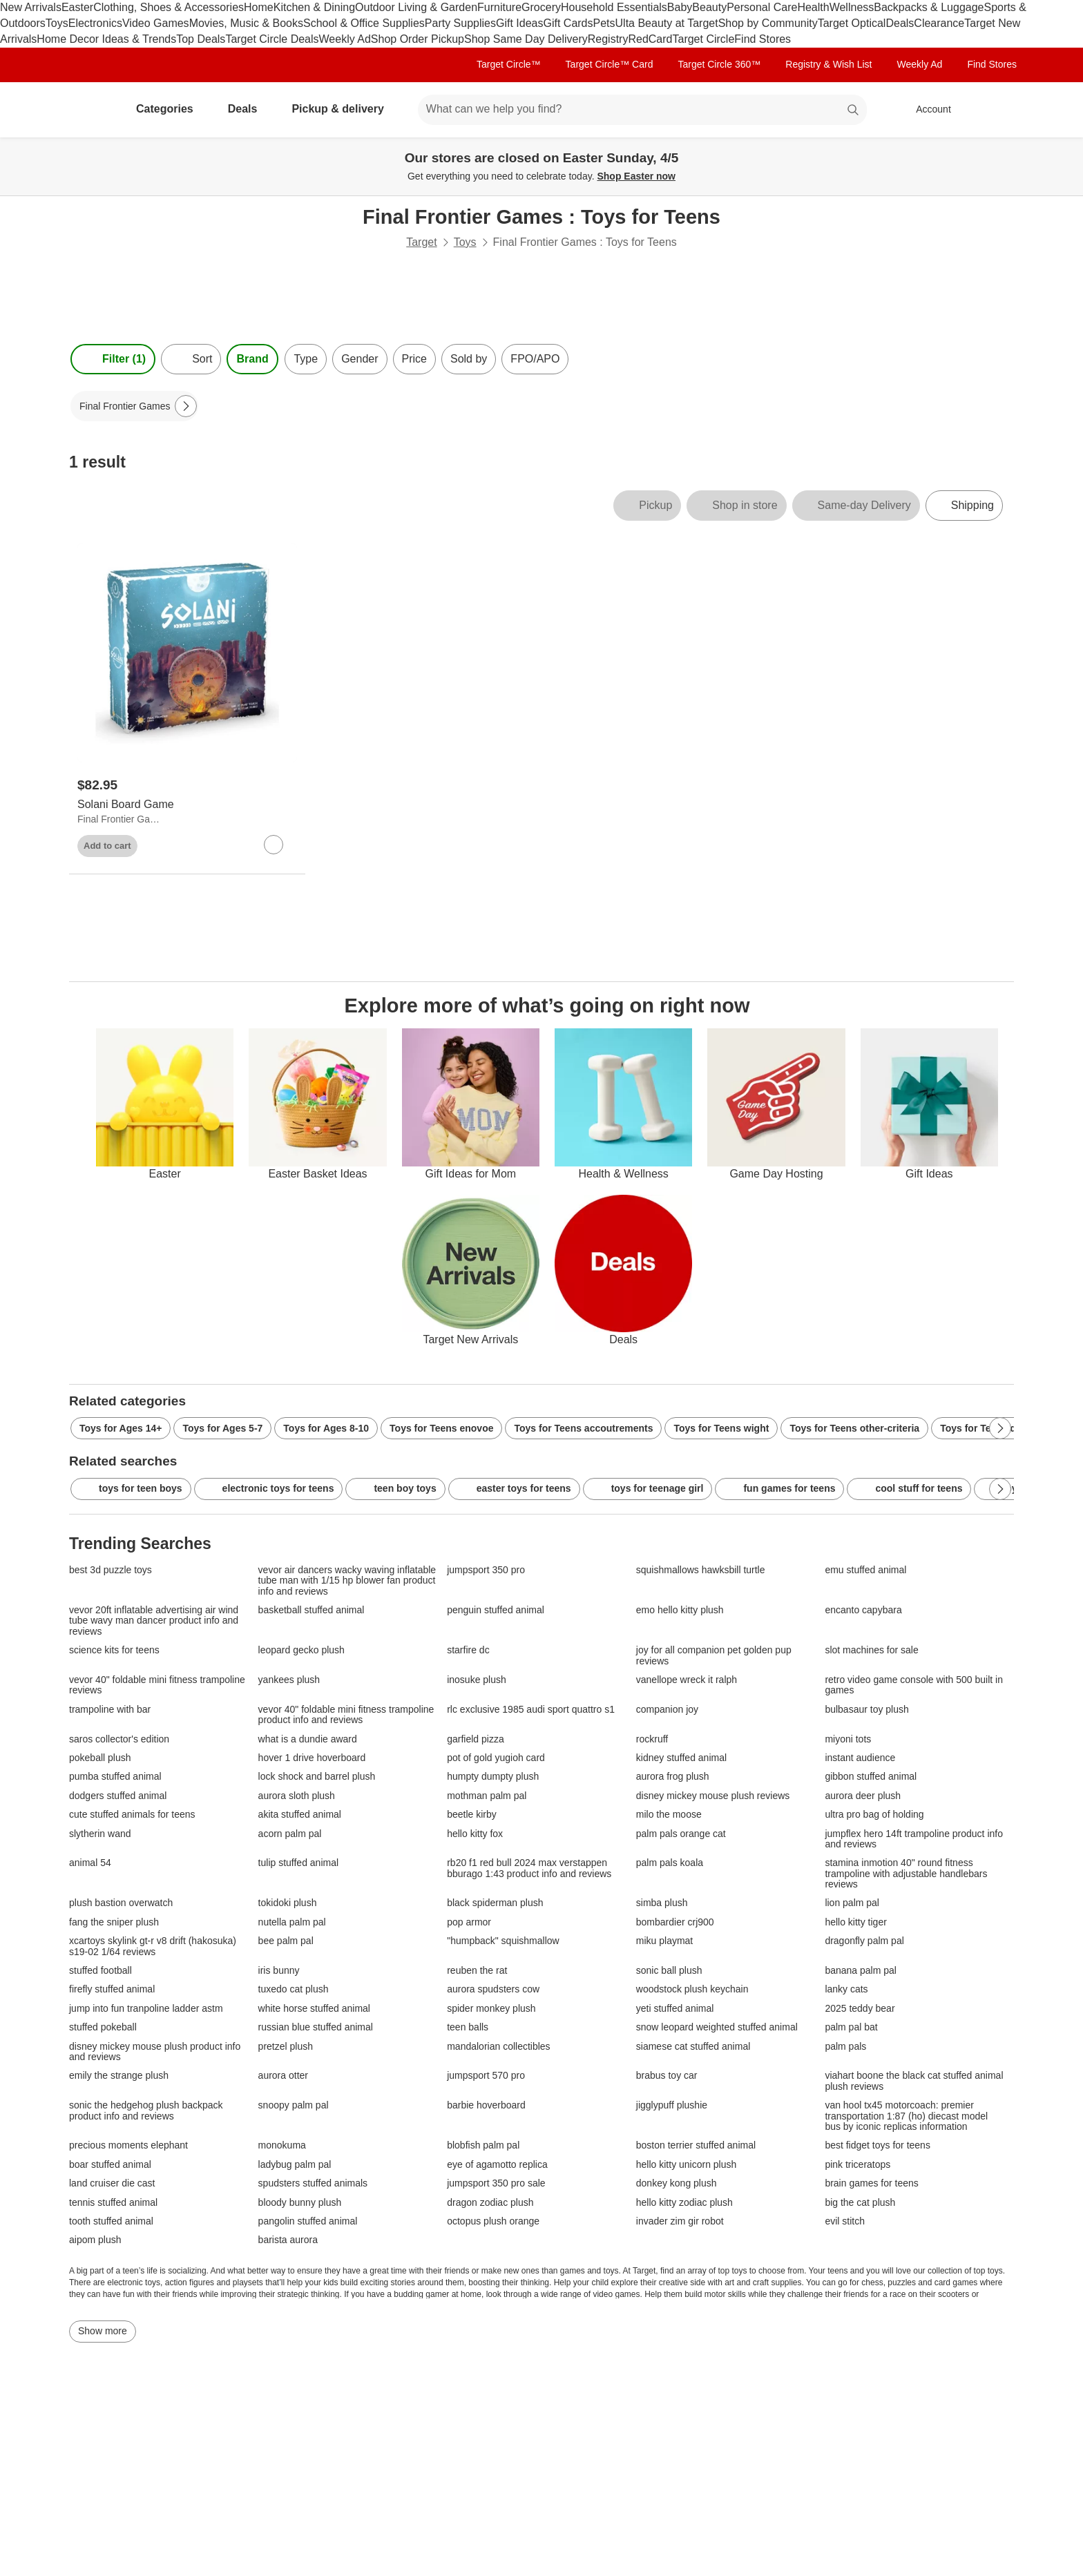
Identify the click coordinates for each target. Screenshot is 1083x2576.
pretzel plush (285, 2046)
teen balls (467, 2027)
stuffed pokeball (103, 2027)
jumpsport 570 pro (486, 2075)
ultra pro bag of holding (874, 1814)
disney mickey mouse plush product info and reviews (154, 2051)
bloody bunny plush (300, 2203)
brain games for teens (871, 2183)
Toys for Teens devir (986, 1428)
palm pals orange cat (681, 1834)
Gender (359, 359)
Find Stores (762, 39)
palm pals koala (669, 1863)
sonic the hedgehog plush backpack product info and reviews (146, 2110)
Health (813, 7)
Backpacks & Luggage (929, 7)
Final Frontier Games (119, 819)
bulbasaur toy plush (866, 1709)
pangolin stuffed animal (308, 2221)
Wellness (852, 7)
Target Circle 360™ (719, 64)
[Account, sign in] (926, 110)
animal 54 (90, 1863)
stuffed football (100, 1970)
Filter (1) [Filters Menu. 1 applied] (113, 359)
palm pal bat (851, 2027)
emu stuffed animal (865, 1570)
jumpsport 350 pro (486, 1570)
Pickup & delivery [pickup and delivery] (342, 109)
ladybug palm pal (295, 2165)
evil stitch (845, 2221)
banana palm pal (861, 1970)
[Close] (1063, 153)
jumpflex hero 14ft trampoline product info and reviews (914, 1839)
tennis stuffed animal (113, 2203)
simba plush (662, 1903)
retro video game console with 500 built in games (914, 1685)
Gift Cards (568, 23)
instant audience (860, 1758)
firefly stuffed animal (112, 1989)
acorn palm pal (290, 1834)
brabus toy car (667, 2075)
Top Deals (200, 39)
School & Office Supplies (364, 23)
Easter (77, 7)
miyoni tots (848, 1739)
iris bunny (279, 1970)
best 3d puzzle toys (110, 1570)
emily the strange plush (119, 2075)
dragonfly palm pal (864, 1941)
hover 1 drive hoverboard (312, 1758)
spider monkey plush (491, 2008)
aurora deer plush (863, 1796)
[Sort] (191, 359)
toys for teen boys (130, 1489)
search (854, 110)
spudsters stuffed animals (313, 2183)
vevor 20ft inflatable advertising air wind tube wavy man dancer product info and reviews (153, 1621)
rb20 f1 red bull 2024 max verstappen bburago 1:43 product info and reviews (529, 1868)
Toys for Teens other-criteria (854, 1428)
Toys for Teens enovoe (441, 1428)
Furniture (499, 7)
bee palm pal (286, 1941)
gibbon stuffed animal (871, 1776)
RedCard (650, 39)
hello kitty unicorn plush (686, 2165)
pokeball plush (100, 1758)
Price (414, 359)
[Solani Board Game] (187, 805)
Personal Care (762, 7)
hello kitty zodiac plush (684, 2203)
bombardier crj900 (675, 1922)
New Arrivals (30, 7)
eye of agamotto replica (497, 2165)
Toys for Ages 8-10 (326, 1428)
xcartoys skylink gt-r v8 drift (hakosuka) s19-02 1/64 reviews (152, 1946)
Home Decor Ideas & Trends (106, 39)
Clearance (939, 23)
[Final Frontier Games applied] (134, 406)
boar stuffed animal (110, 2165)
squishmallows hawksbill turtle (700, 1570)
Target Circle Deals (271, 39)
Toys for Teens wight (721, 1428)
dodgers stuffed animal (117, 1796)
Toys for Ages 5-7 (222, 1428)
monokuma (282, 2145)
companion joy (667, 1709)
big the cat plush (860, 2203)
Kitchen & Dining (314, 7)
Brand (252, 359)
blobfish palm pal (483, 2145)
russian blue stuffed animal (315, 2027)
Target (421, 242)
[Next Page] (186, 406)
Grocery (541, 7)
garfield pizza (475, 1739)
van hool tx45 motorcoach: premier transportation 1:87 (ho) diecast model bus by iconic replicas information (906, 2116)
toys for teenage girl (648, 1489)
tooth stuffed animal (111, 2221)
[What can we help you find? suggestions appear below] (642, 110)
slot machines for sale (871, 1650)
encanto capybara (863, 1610)
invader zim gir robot (680, 2221)
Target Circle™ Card (609, 64)
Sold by (468, 359)
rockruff (652, 1739)
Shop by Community (768, 23)
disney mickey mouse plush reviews (713, 1796)
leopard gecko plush (301, 1650)
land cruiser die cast (112, 2183)
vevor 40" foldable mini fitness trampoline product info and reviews (346, 1714)
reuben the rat (477, 1970)
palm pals (845, 2046)
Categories (170, 109)
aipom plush (95, 2240)
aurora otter (283, 2075)
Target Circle (703, 39)
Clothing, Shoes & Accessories (168, 7)
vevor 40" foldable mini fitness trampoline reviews (157, 1685)
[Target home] (88, 109)
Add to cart (107, 845)
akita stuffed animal (299, 1814)
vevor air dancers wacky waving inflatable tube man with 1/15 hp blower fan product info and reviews (347, 1581)
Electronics (95, 23)
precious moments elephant (128, 2145)
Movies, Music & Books (246, 23)
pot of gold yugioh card (496, 1758)
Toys (57, 23)
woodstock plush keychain (692, 1989)
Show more (102, 2330)
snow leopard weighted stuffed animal (717, 2027)
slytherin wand (100, 1834)
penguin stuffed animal (495, 1610)
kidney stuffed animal (681, 1758)
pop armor (469, 1922)
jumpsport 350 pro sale (496, 2183)
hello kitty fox (475, 1834)
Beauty (709, 7)
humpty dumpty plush (493, 1776)
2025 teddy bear (859, 2008)
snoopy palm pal (293, 2105)
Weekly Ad (345, 39)
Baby (679, 7)
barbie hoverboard (486, 2105)
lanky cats (846, 1989)
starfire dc (468, 1650)
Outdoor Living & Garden (416, 7)
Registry (608, 39)
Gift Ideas (519, 23)
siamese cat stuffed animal (693, 2046)
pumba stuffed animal (115, 1776)
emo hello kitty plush (680, 1610)
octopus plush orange (493, 2221)
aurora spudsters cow (493, 1989)
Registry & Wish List (828, 64)
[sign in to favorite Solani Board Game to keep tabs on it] (273, 844)
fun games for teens (779, 1489)
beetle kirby (472, 1814)
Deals (899, 23)
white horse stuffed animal (314, 2008)
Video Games (155, 23)
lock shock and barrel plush (317, 1776)
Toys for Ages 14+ (120, 1428)
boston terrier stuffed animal (696, 2145)
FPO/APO (534, 359)
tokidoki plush (287, 1903)
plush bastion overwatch (121, 1903)
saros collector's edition (119, 1739)
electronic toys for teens (268, 1489)
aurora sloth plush (296, 1796)
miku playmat (664, 1941)
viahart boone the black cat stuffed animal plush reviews (914, 2080)
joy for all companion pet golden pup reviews (714, 1655)
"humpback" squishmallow (503, 1941)
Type (306, 359)
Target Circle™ (509, 64)
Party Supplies (460, 23)
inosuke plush (476, 1680)
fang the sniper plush (114, 1922)
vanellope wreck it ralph (686, 1680)
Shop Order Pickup (417, 39)
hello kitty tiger (855, 1922)
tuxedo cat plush (293, 1989)
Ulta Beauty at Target (666, 23)
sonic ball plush (669, 1970)
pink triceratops (857, 2165)
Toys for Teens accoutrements (583, 1428)
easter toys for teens (514, 1489)
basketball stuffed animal (311, 1610)
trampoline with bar (110, 1709)
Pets (604, 23)
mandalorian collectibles (498, 2046)
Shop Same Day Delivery (526, 39)
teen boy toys (395, 1489)
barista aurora (288, 2240)
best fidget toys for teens (877, 2145)
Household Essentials (614, 7)
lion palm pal (852, 1903)
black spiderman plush (495, 1903)
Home (259, 7)
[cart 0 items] (996, 110)
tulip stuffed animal (298, 1863)
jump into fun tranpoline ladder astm (146, 2008)
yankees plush (289, 1680)
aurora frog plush (672, 1776)
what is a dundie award (307, 1739)
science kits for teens (114, 1650)
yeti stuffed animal (675, 2008)
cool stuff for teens (909, 1489)
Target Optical (852, 23)
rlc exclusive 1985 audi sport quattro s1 (531, 1709)
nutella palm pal (292, 1922)
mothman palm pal (486, 1796)
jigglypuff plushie (671, 2105)
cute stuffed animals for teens (132, 1814)
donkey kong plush (676, 2183)
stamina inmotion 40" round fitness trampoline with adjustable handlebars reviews (906, 1874)
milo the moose (669, 1814)
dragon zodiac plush (490, 2203)
